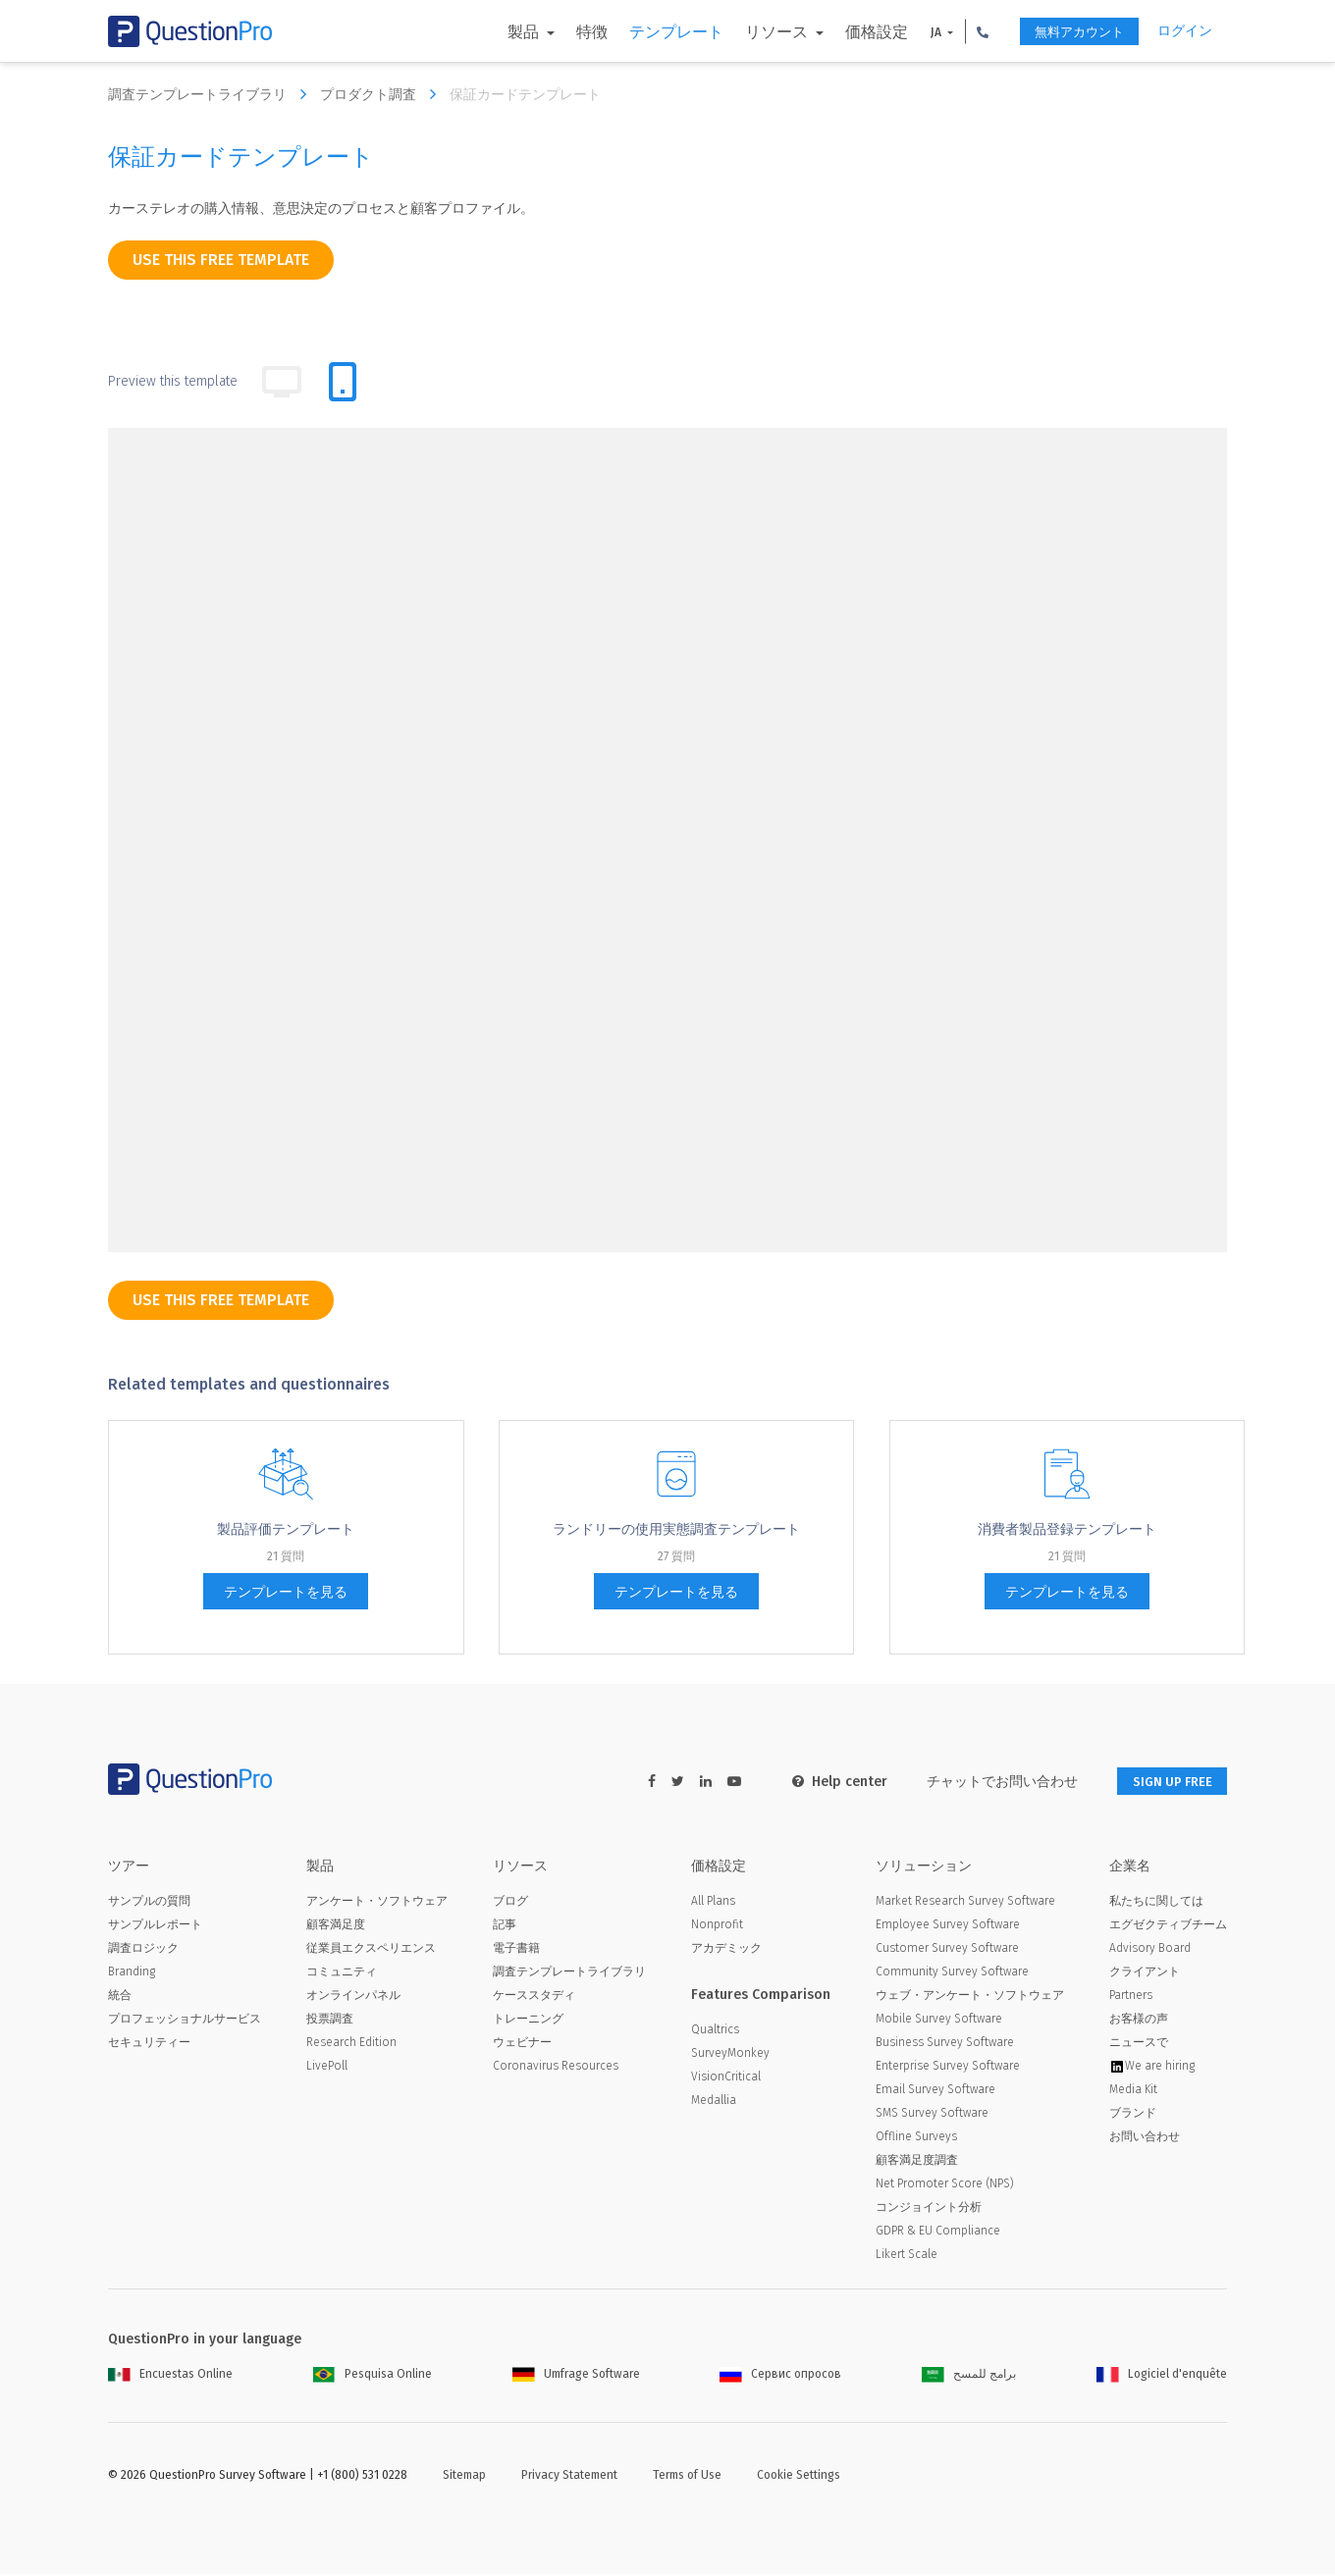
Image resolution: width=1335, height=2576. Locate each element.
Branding (131, 1973)
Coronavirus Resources (555, 2068)
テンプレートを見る (285, 1592)
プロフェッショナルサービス (184, 2020)
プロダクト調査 (383, 94)
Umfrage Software (576, 2376)
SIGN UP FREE (1165, 1781)
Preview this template (173, 381)
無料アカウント (1068, 32)
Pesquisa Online (372, 2376)
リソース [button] (758, 32)
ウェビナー (522, 2044)
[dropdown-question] (313, 547)
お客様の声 (1138, 2020)
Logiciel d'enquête (1161, 2376)
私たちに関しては (1156, 1903)
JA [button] (918, 32)
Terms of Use (687, 2477)
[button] (963, 31)
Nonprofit (717, 1926)
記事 (504, 1926)
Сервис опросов (780, 2376)
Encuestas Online (170, 2376)
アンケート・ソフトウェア (377, 1903)
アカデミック (726, 1950)
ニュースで (1138, 2044)
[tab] (342, 381)
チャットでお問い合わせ (988, 1781)
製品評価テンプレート (285, 1529)
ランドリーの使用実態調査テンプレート (676, 1529)
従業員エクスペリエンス (371, 1950)
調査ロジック (143, 1950)
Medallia (713, 2102)
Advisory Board (1150, 1950)
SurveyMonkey (730, 2055)
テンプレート (657, 32)
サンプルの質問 (149, 1903)
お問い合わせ (1144, 2138)
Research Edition (351, 2044)
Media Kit (1133, 2091)
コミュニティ (341, 1973)
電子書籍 (516, 1950)
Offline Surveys (916, 2138)
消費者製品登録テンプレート (1067, 1529)
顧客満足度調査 (917, 2162)
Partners (1130, 1997)
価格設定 (857, 32)
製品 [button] (505, 32)
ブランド (1132, 2115)
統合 (120, 1997)
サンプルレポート (155, 1926)
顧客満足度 (335, 1926)
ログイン (1184, 31)
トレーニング (528, 2020)
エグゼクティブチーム (1168, 1926)
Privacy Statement (569, 2477)
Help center (826, 1781)
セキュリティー (149, 2044)
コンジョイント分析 (929, 2209)
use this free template (221, 259)
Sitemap (464, 2477)
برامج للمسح (969, 2376)
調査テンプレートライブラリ (212, 94)
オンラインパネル (353, 1997)
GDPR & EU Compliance (938, 2232)
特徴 (572, 32)
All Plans (713, 1903)
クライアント (1144, 1973)
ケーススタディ (534, 1997)
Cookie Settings (798, 2477)
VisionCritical (726, 2078)
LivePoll (326, 2068)
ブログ (510, 1903)
